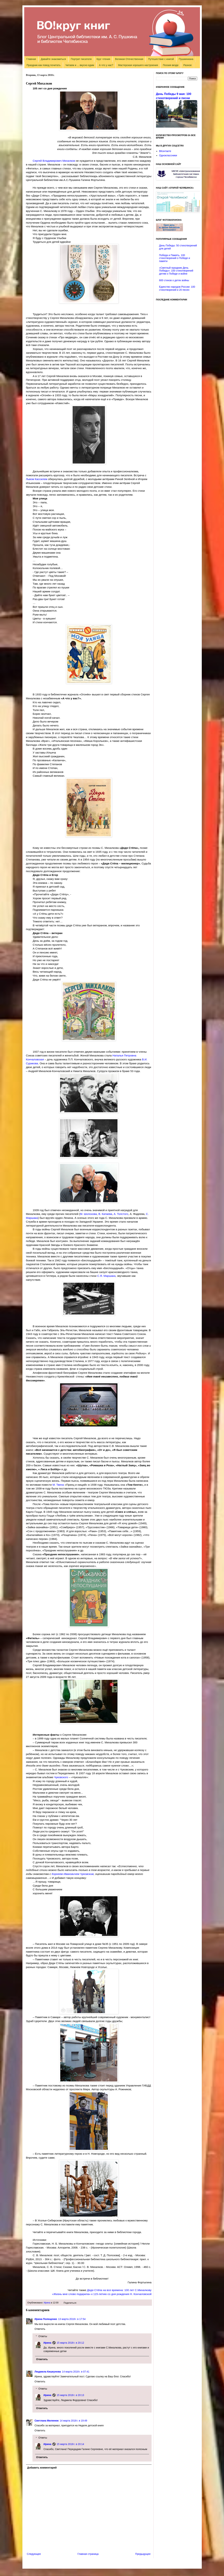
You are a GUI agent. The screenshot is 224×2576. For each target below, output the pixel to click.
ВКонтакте (165, 151)
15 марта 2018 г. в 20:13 (70, 2395)
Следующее (34, 2553)
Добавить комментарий (42, 2467)
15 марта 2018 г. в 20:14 (70, 2444)
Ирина (47, 2302)
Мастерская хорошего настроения (138, 65)
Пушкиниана (186, 59)
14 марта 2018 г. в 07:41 (75, 2371)
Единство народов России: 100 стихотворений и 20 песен (177, 288)
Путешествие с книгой (161, 59)
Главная (31, 59)
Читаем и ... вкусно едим (79, 65)
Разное (187, 65)
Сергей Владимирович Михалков (54, 160)
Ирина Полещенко (46, 2319)
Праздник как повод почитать (43, 65)
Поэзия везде (170, 65)
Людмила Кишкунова (48, 2371)
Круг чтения (103, 59)
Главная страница (88, 2553)
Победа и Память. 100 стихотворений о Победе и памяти (174, 258)
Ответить (40, 2328)
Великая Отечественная (129, 59)
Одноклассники (168, 155)
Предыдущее (143, 2553)
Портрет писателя (81, 59)
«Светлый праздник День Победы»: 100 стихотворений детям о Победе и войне (176, 270)
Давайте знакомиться (53, 59)
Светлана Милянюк (47, 2420)
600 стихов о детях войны (174, 280)
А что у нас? (106, 65)
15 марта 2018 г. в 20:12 (70, 2342)
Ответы (42, 2336)
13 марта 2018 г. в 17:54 (72, 2319)
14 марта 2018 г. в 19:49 (73, 2420)
